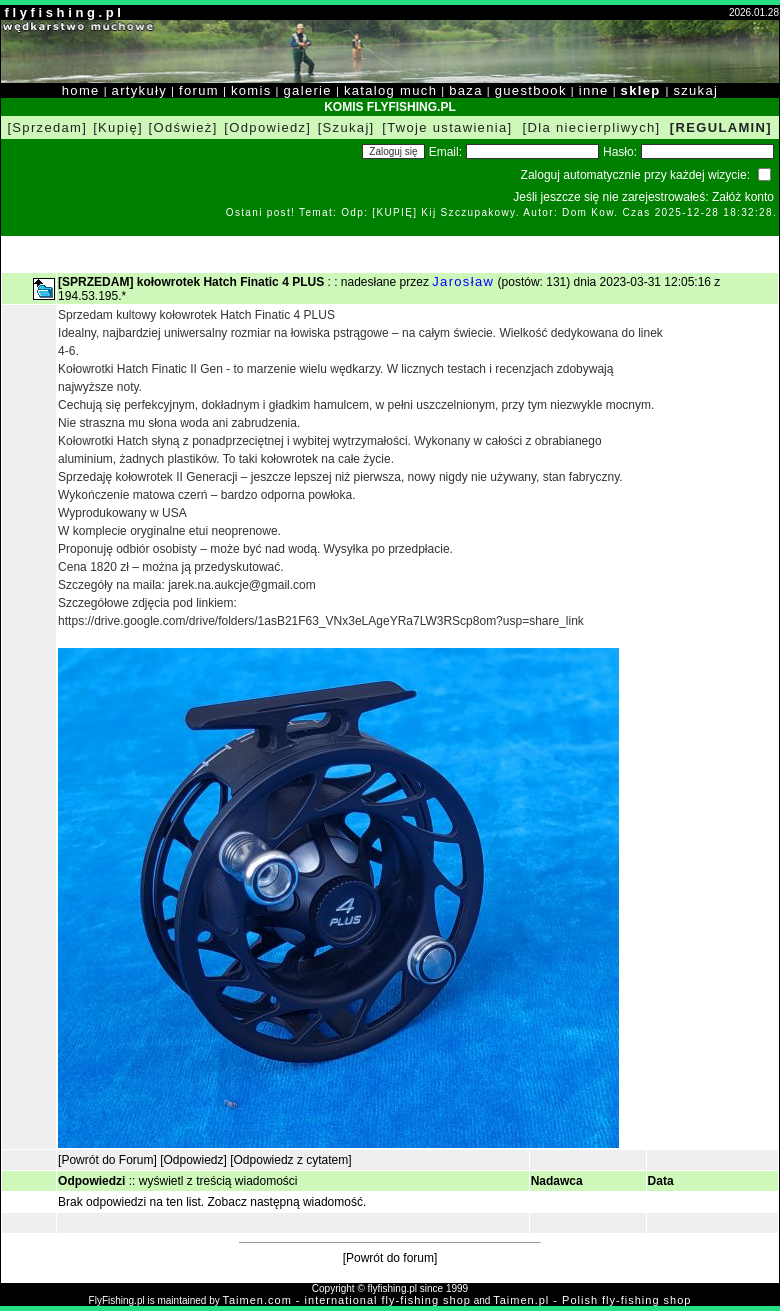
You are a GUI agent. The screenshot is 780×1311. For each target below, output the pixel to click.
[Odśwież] (183, 127)
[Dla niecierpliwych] (592, 127)
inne (594, 90)
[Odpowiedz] (267, 127)
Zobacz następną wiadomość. (287, 1202)
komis (251, 90)
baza (466, 90)
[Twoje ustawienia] (447, 127)
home (81, 90)
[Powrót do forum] (390, 1258)
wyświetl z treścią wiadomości (218, 1181)
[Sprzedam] (47, 127)
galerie (308, 90)
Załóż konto (743, 197)
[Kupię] (118, 127)
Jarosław (463, 281)
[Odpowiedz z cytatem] (290, 1160)
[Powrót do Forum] (107, 1160)
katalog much (390, 90)
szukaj (695, 90)
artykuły (139, 90)
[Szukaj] (346, 127)
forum (199, 90)
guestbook (531, 90)
